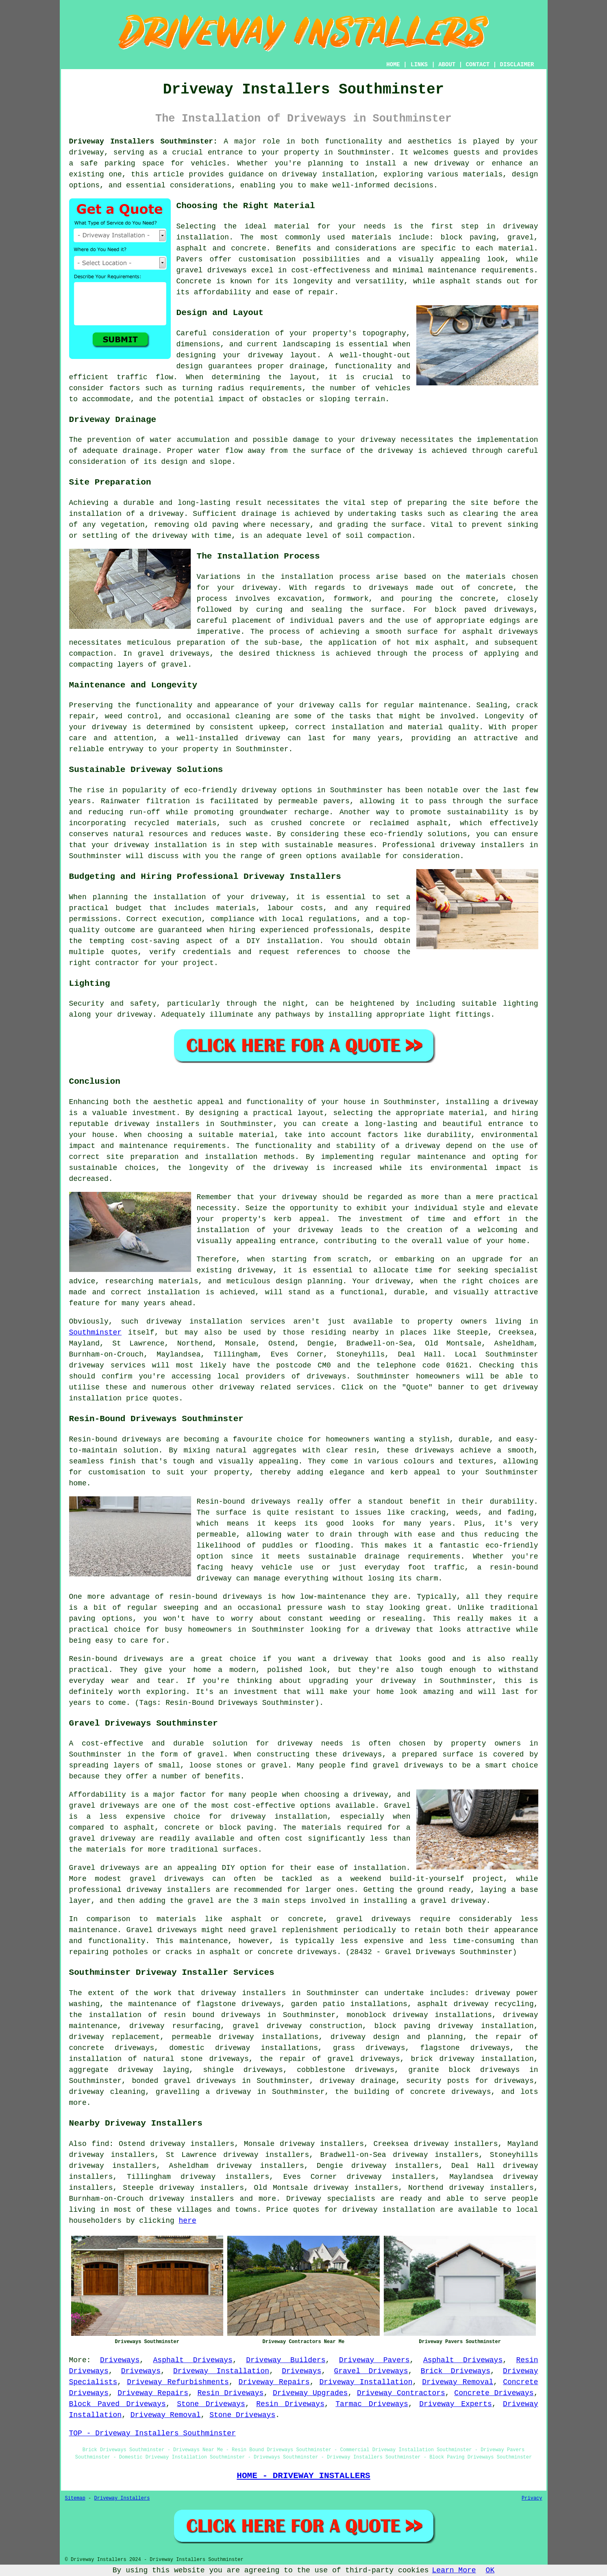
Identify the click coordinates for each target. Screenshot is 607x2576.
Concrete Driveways (493, 2393)
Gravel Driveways (371, 2371)
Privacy (532, 2498)
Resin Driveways (230, 2393)
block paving (468, 237)
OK (490, 2570)
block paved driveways (484, 610)
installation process (325, 577)
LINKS (419, 64)
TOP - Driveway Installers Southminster (152, 2433)
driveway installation (160, 845)
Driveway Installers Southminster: (143, 141)
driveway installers (482, 845)
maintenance (443, 705)
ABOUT (446, 64)
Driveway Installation (221, 2371)
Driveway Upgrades (310, 2393)
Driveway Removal (457, 2382)
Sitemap (75, 2498)
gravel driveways (211, 270)
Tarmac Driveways (371, 2404)
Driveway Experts (455, 2404)
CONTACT (478, 64)
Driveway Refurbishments (178, 2382)
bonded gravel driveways (184, 2081)
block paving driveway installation (454, 2026)
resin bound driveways (212, 2015)
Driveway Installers (122, 2498)
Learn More (454, 2570)
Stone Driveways (211, 2404)
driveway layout (282, 355)
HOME (393, 64)
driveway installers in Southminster (194, 1124)
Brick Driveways (455, 2371)
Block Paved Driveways (117, 2404)
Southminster (95, 1332)
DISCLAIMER (517, 64)
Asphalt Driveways (193, 2360)
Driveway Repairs (274, 2382)
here (187, 2221)
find (100, 2144)
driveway (86, 152)
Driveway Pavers (374, 2360)
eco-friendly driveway (230, 790)
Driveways (119, 2360)
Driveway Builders (285, 2360)
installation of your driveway (265, 1230)
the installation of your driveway (210, 897)
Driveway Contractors (401, 2393)
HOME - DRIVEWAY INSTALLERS (303, 2475)
